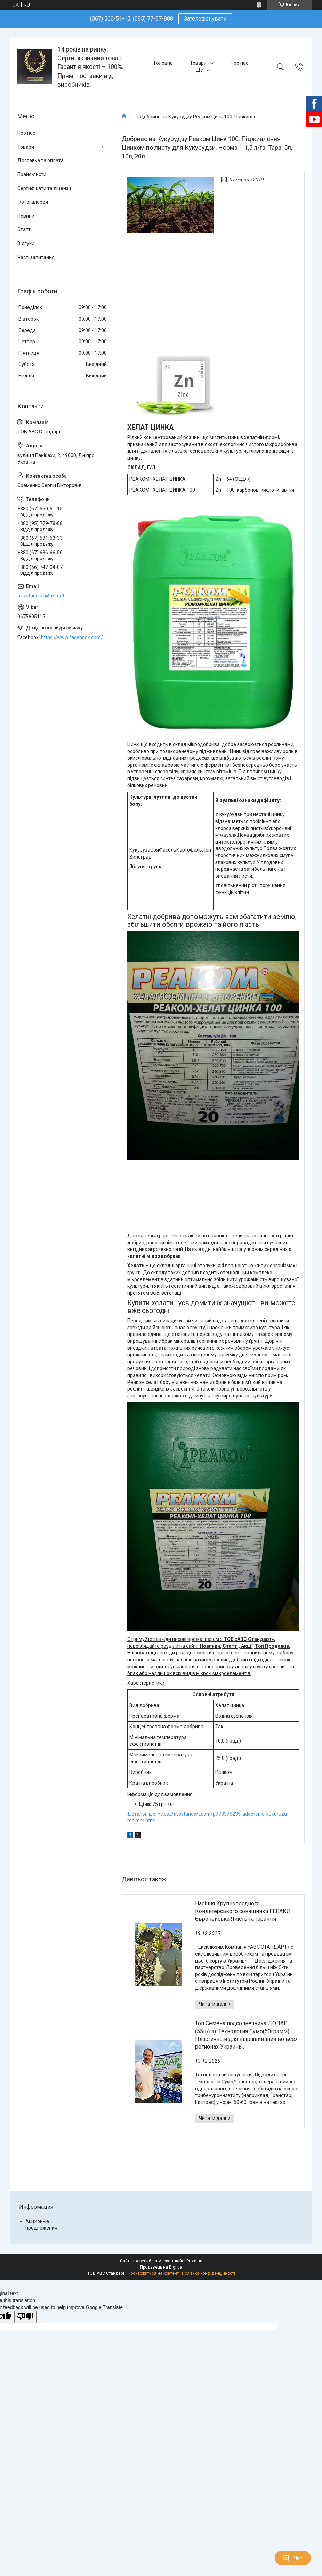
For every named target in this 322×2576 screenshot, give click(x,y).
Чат (293, 2558)
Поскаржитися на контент (153, 2273)
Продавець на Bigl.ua (161, 2267)
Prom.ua (194, 2260)
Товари (198, 63)
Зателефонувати (205, 18)
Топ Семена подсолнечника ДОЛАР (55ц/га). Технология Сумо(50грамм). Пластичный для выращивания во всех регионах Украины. (246, 2035)
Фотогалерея (32, 202)
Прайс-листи (31, 174)
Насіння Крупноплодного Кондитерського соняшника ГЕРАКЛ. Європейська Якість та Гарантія (243, 1911)
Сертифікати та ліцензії (44, 188)
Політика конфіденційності (208, 2273)
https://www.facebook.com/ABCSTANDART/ (74, 637)
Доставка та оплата (40, 160)
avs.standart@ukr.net (40, 595)
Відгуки (25, 243)
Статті (24, 229)
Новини (25, 216)
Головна (163, 63)
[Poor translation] (25, 2317)
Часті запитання (36, 257)
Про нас (239, 63)
